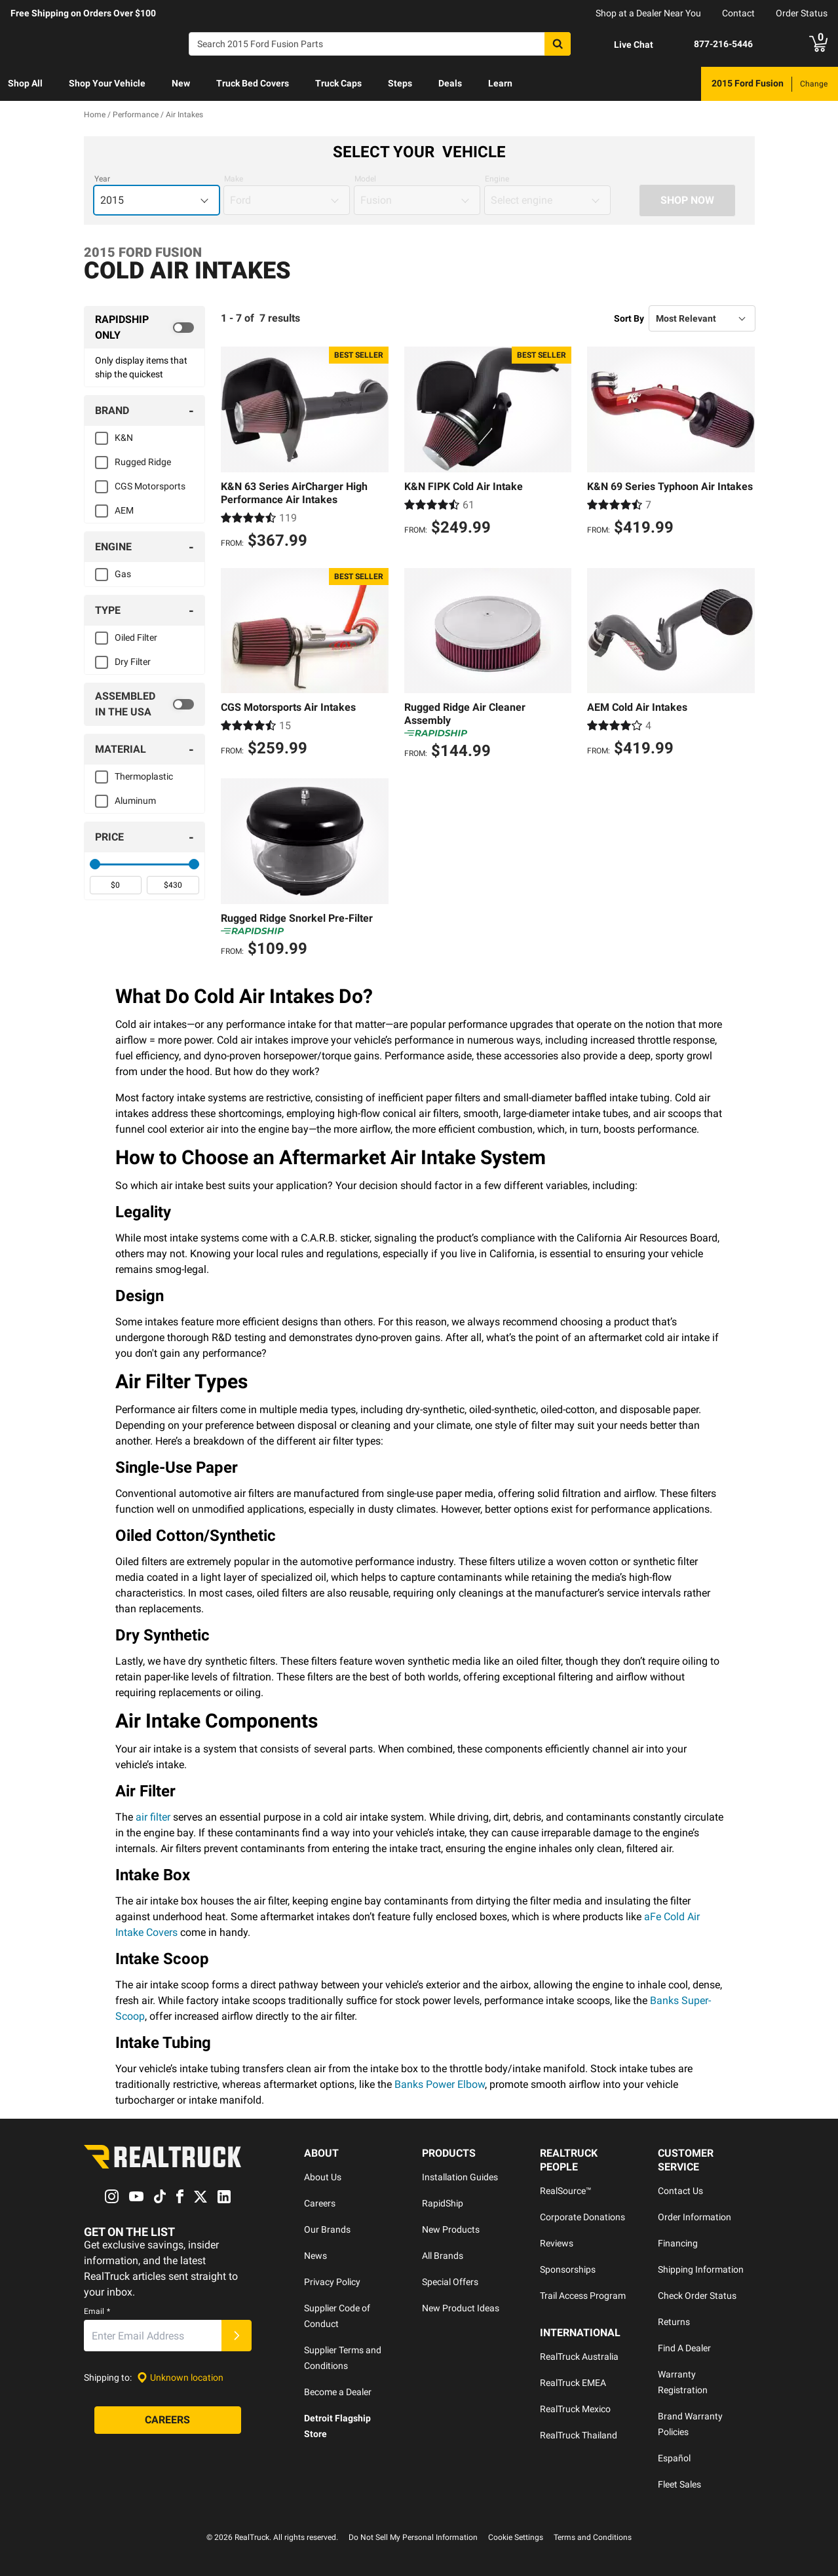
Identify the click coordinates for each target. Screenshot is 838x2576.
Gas (123, 574)
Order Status (802, 13)
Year (102, 178)
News (315, 2255)
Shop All (25, 83)
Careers (319, 2203)
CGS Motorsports (150, 486)
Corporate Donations (582, 2217)
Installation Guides (460, 2177)
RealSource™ (566, 2191)
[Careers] (167, 2420)
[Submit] (236, 2335)
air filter (153, 1817)
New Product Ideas (460, 2308)
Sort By (629, 318)
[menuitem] (25, 84)
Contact (738, 13)
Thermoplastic (144, 776)
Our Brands (327, 2229)
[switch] (145, 327)
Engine (497, 178)
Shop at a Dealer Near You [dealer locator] (648, 13)
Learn (500, 83)
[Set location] (180, 2378)
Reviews (556, 2243)
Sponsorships (568, 2269)
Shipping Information (701, 2269)
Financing (678, 2243)
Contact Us (680, 2191)
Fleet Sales (679, 2484)
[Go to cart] (818, 44)
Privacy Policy (332, 2282)
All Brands (442, 2255)
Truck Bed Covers (252, 83)
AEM (124, 510)
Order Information (694, 2217)
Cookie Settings (515, 2537)
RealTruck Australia (579, 2356)
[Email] (152, 2335)
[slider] (95, 864)
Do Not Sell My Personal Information (413, 2537)
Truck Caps (338, 83)
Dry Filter (133, 661)
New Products (451, 2229)
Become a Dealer (337, 2392)
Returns (674, 2322)
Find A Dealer (684, 2348)
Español (674, 2458)
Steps (400, 83)
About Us (322, 2177)
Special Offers (450, 2282)
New (181, 83)
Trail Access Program (583, 2295)
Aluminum (135, 800)
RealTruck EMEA (573, 2382)
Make (233, 178)
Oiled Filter (136, 637)
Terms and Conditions (593, 2537)
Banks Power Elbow (439, 2084)
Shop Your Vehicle (107, 83)
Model (365, 178)
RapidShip (442, 2203)
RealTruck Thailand (578, 2435)
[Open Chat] (622, 44)
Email (97, 2311)
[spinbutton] (116, 885)
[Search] (380, 44)
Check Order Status (697, 2295)
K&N (124, 437)
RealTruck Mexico (575, 2409)
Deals (450, 83)
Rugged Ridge (143, 462)
